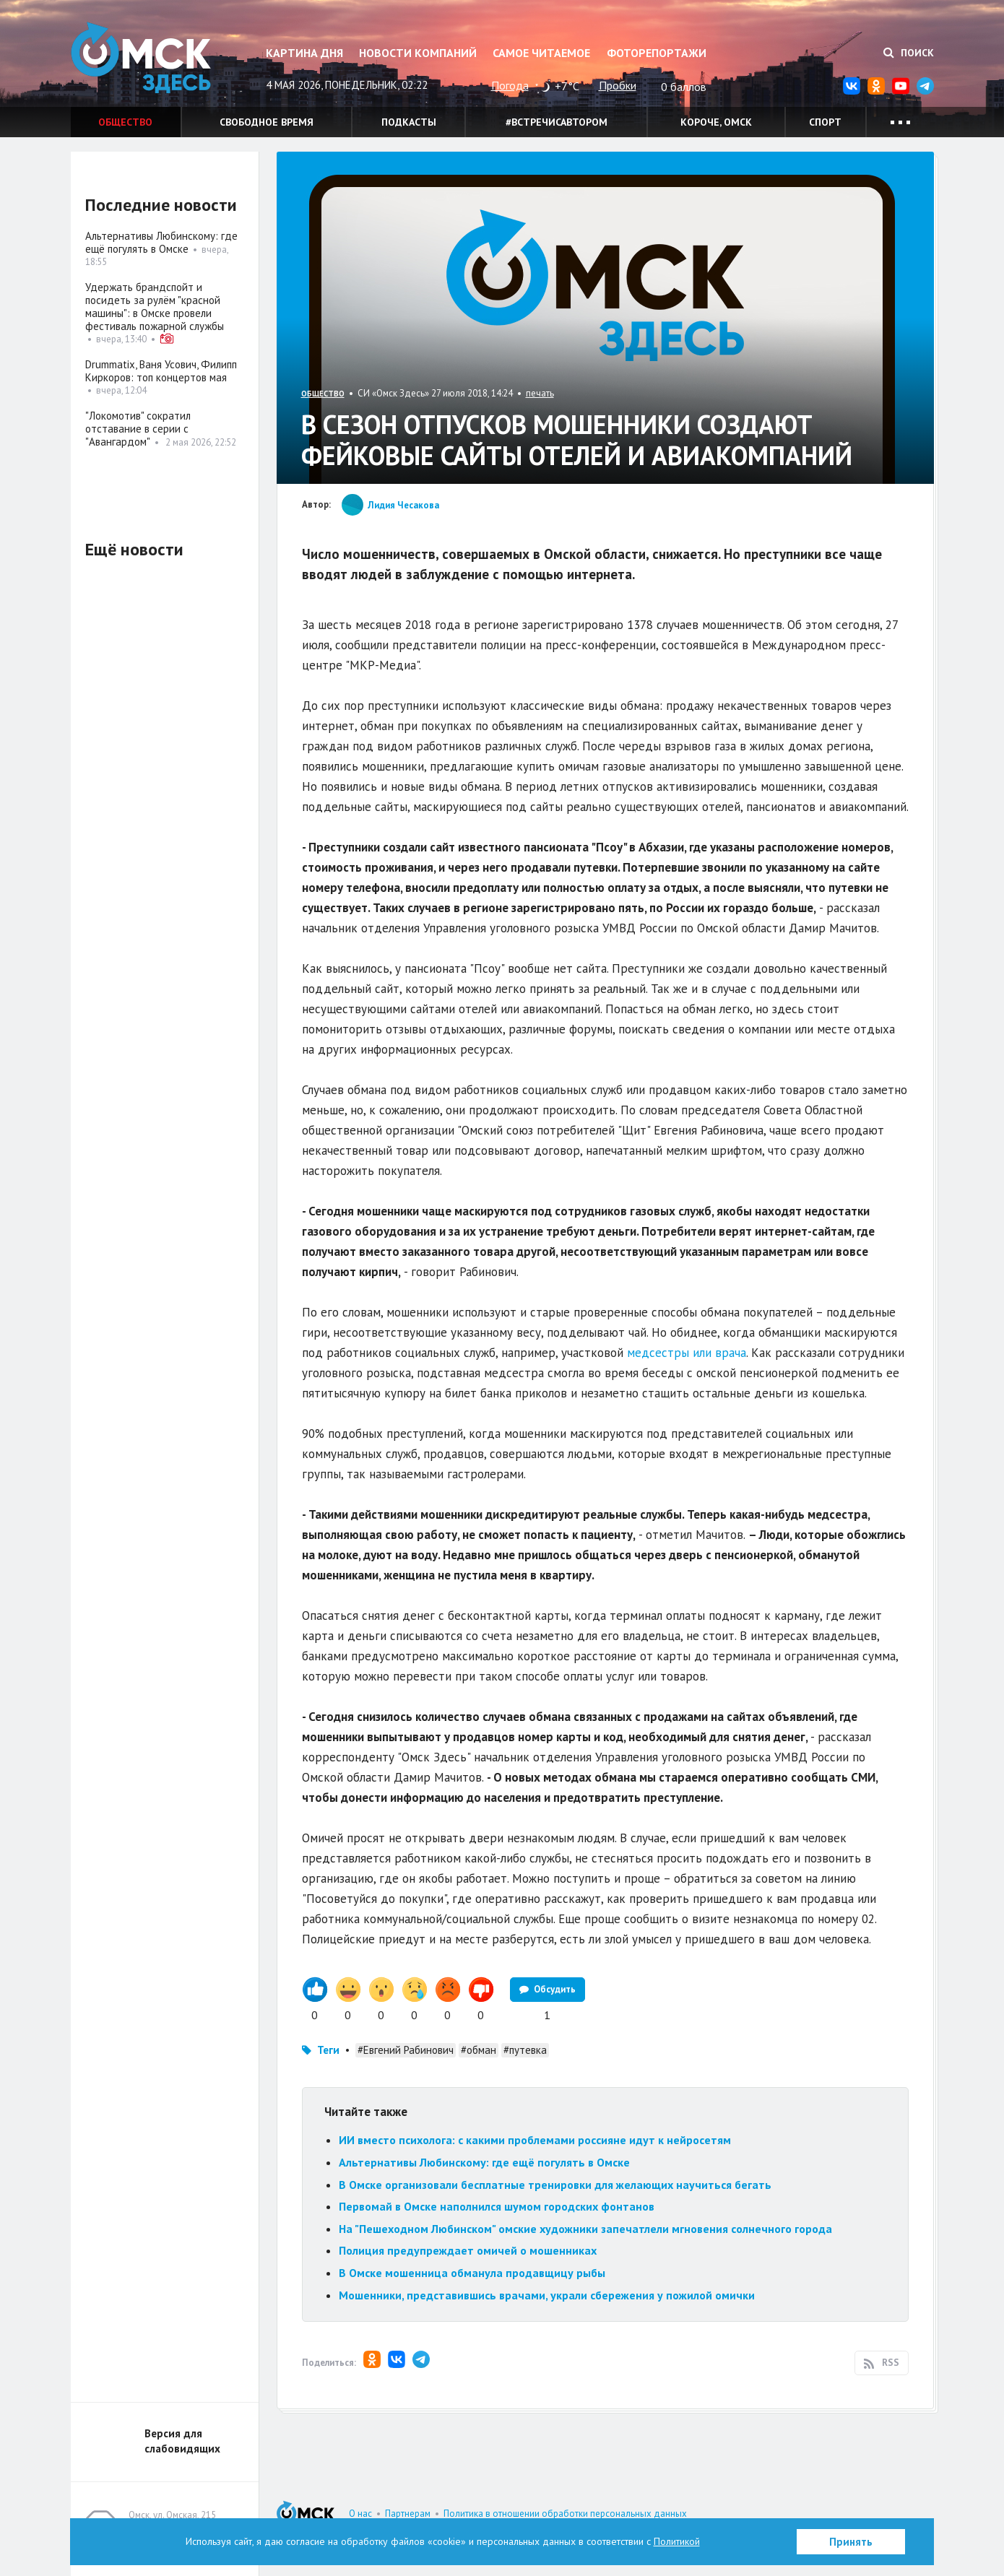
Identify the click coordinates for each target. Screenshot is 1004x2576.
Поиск (908, 52)
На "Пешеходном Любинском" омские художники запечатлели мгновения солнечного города (585, 2228)
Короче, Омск (716, 122)
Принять (851, 2542)
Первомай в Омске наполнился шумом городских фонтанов (496, 2206)
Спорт (825, 122)
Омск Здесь (143, 59)
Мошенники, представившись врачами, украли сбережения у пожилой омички (547, 2295)
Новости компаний (418, 52)
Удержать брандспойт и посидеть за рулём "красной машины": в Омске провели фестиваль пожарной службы (154, 306)
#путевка (525, 2050)
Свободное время (266, 122)
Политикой (677, 2541)
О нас (360, 2513)
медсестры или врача (686, 1353)
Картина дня (304, 52)
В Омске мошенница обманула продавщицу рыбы (473, 2272)
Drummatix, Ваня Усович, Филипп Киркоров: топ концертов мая (161, 370)
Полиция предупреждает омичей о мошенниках (469, 2250)
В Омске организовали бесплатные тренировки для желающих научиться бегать (555, 2184)
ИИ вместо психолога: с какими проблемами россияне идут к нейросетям (535, 2140)
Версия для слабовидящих (182, 2441)
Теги (328, 2050)
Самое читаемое (541, 52)
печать (540, 393)
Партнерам (407, 2513)
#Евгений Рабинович (406, 2050)
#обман (478, 2050)
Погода (510, 85)
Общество (125, 122)
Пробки (617, 85)
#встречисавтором (556, 122)
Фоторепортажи (656, 52)
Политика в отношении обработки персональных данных (565, 2513)
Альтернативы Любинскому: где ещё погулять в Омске (484, 2162)
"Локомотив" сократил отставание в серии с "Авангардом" (138, 428)
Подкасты (408, 122)
